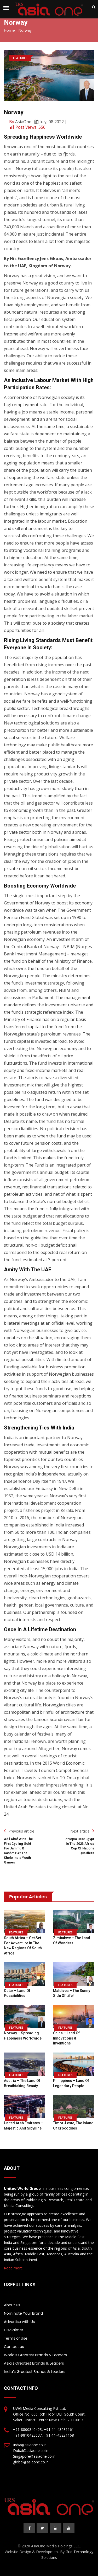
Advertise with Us (19, 2321)
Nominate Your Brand (23, 2313)
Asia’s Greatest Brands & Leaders (34, 2363)
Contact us (14, 2346)
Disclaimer (13, 2330)
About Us (12, 2305)
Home (9, 30)
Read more (13, 2268)
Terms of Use (15, 2338)
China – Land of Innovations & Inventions (66, 2038)
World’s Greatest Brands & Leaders (35, 2355)
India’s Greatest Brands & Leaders (34, 2371)
